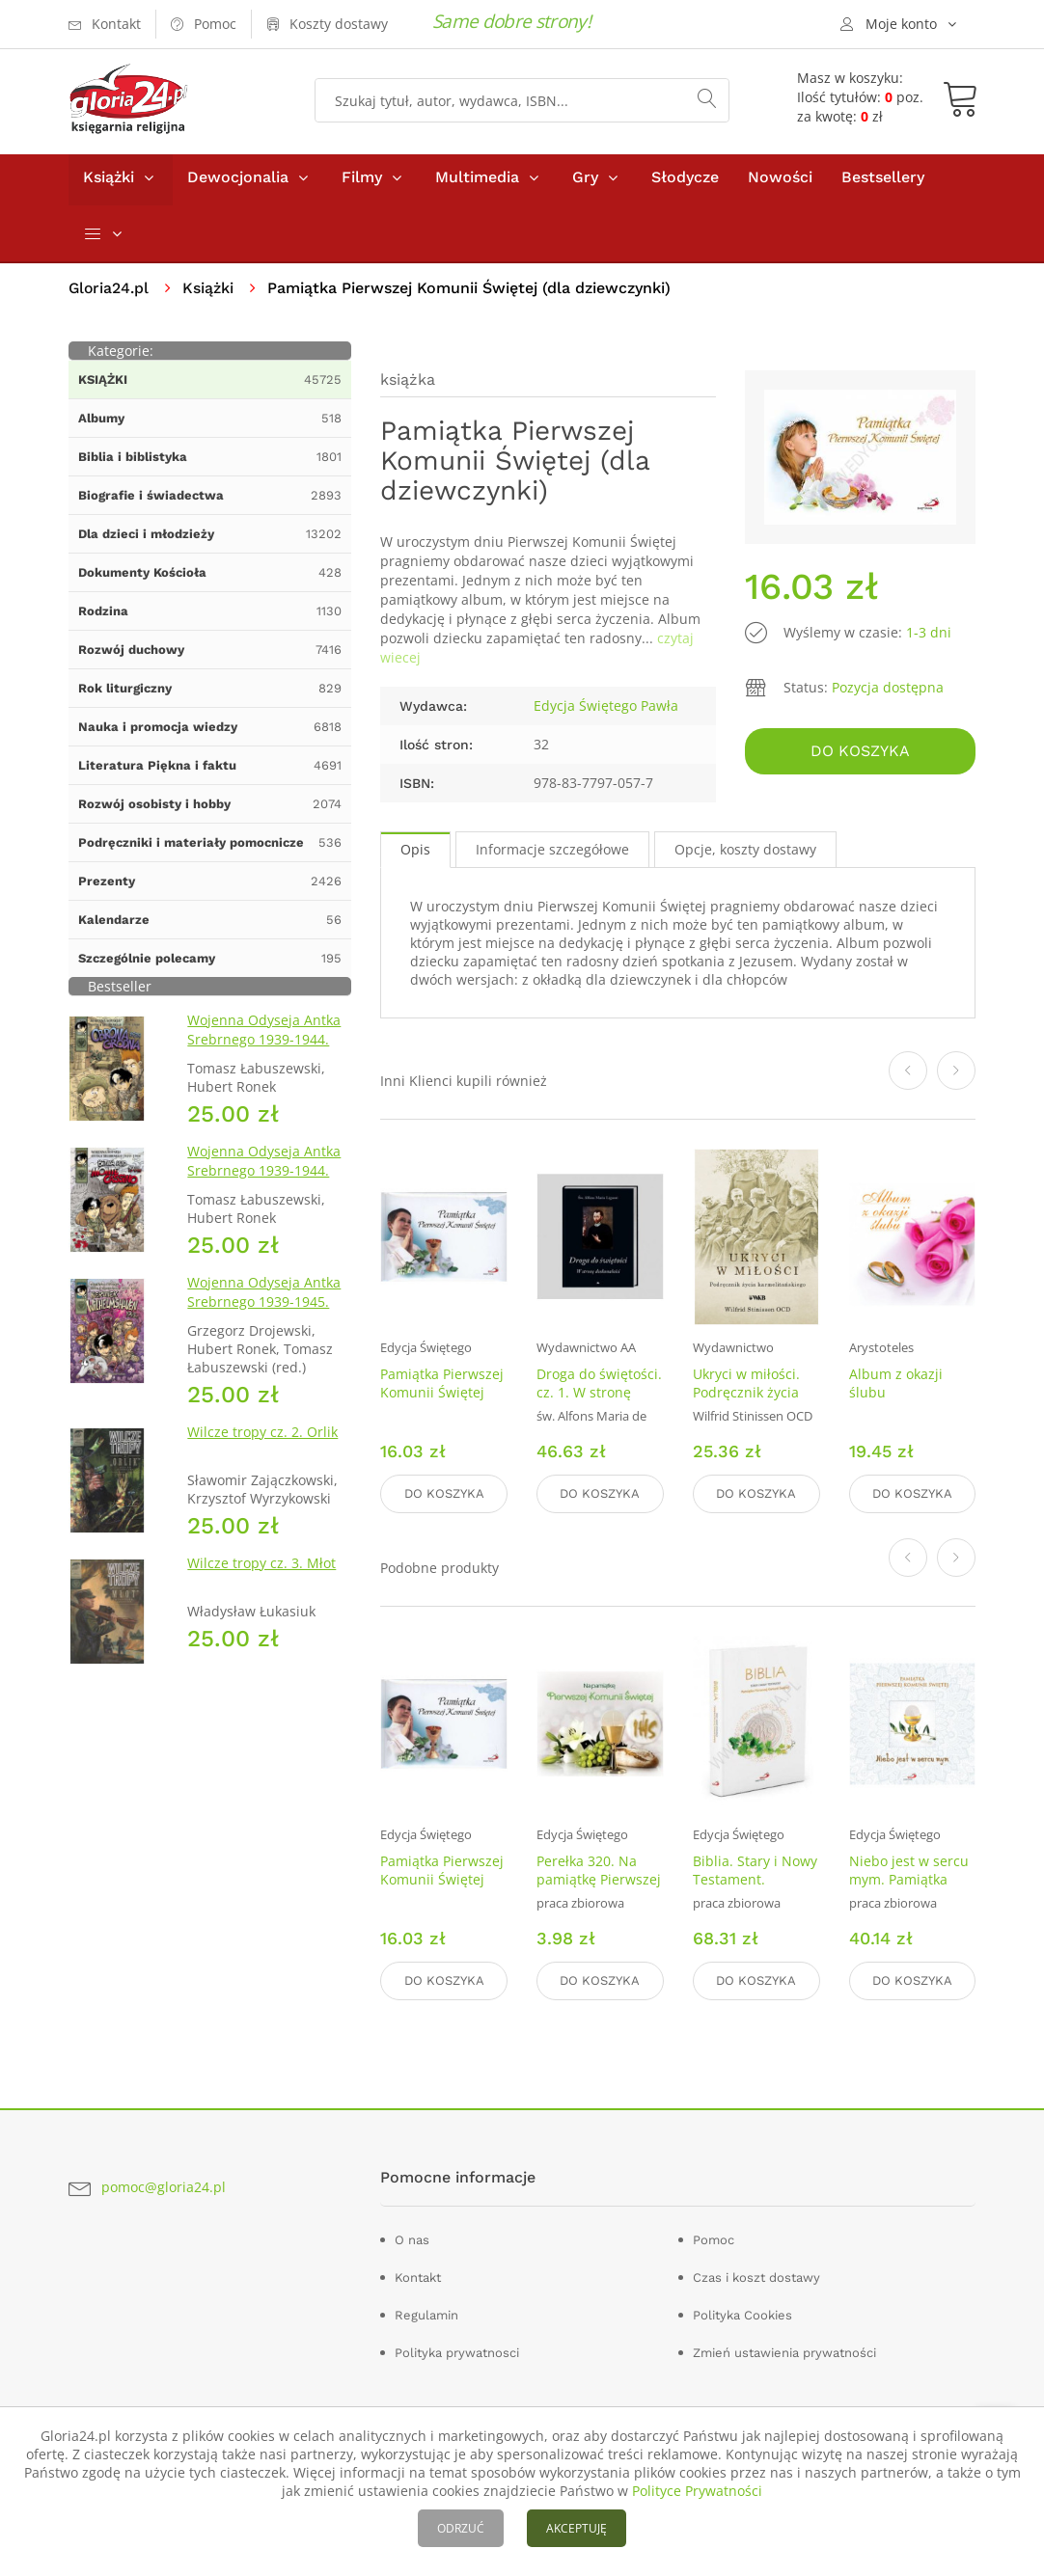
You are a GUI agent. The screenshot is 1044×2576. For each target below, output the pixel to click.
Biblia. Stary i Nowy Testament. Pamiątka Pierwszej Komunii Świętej (755, 1891)
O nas (412, 2241)
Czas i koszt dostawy (756, 2278)
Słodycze (685, 182)
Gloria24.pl (110, 293)
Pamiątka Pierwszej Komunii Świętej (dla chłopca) (442, 1396)
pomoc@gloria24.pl (163, 2189)
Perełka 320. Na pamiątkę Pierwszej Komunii (598, 1882)
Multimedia (477, 182)
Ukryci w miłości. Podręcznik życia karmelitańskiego (748, 1396)
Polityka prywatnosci (457, 2353)
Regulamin (426, 2316)
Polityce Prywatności (697, 2490)
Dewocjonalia (237, 182)
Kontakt (418, 2278)
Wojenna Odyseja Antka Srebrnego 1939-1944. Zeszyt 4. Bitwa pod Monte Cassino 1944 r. (264, 1185)
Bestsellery (882, 182)
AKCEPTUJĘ (576, 2528)
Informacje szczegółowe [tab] (552, 854)
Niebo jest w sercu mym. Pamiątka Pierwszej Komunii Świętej (909, 1891)
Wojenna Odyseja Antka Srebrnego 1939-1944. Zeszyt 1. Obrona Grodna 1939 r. (267, 1054)
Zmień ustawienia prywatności (784, 2353)
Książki (108, 182)
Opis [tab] (415, 854)
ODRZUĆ (460, 2528)
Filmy (362, 182)
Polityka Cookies (742, 2316)
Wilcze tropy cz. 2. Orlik (262, 1436)
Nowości (780, 182)
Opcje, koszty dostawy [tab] (745, 854)
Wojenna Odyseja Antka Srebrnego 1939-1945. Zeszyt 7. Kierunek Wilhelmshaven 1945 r (264, 1316)
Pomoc (713, 2241)
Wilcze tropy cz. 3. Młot (261, 1568)
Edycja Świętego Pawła (606, 710)
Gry (585, 182)
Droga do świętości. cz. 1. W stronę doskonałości (599, 1396)
